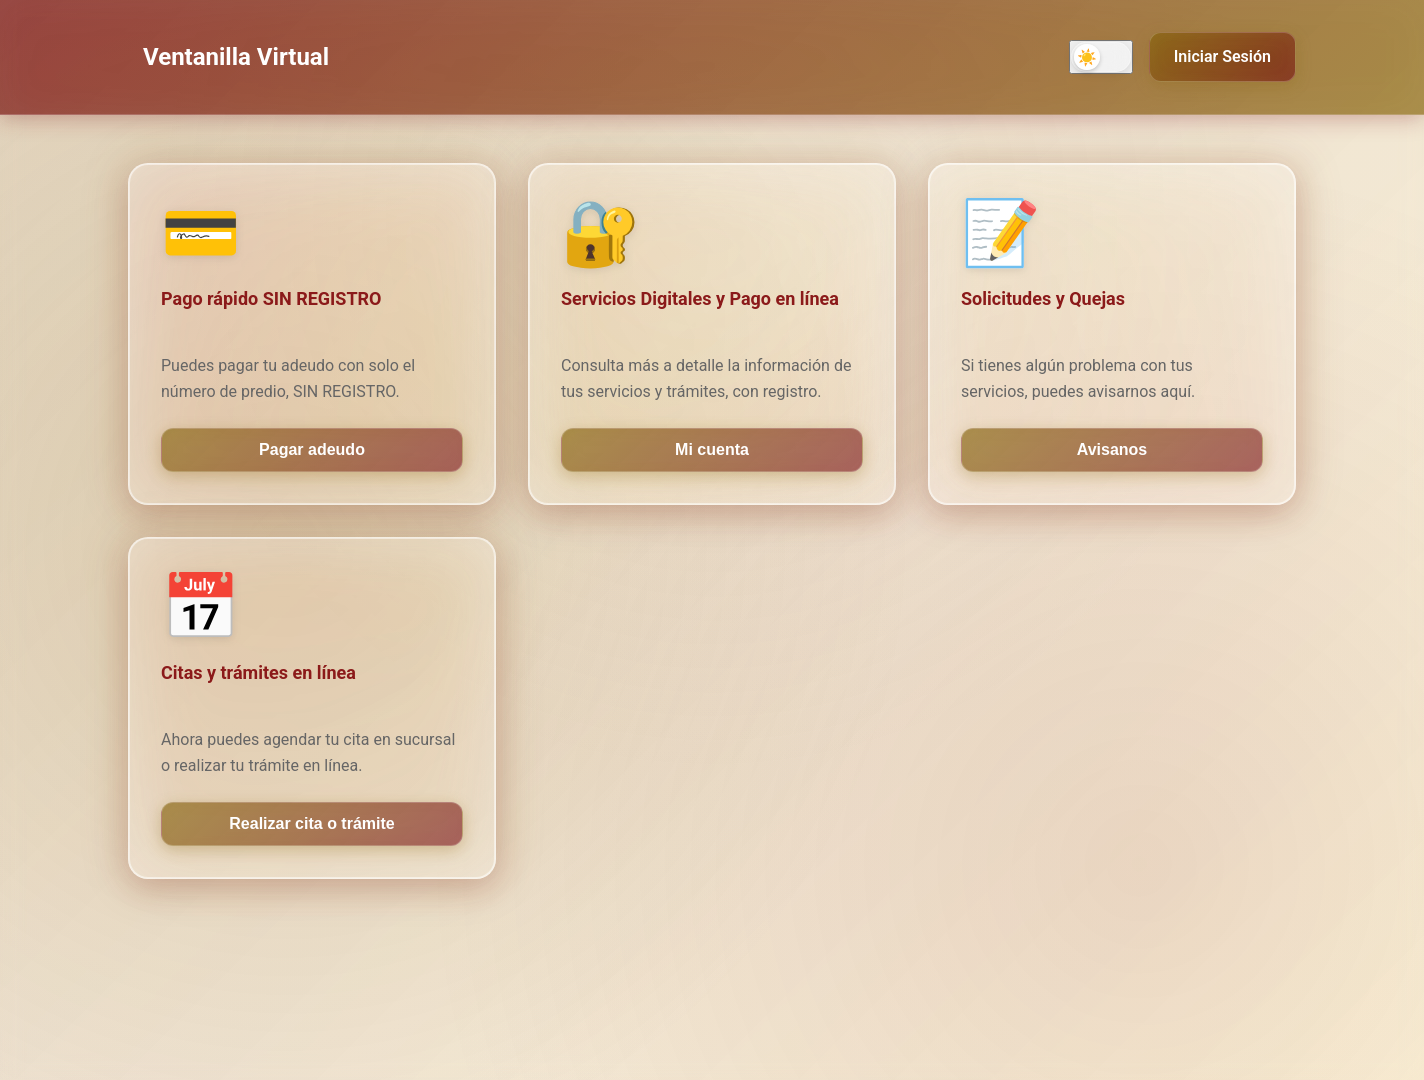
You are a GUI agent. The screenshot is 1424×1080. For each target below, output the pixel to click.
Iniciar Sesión (1222, 56)
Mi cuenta (712, 449)
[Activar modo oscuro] (1101, 57)
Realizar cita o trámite (311, 823)
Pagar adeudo (312, 449)
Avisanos (1112, 449)
